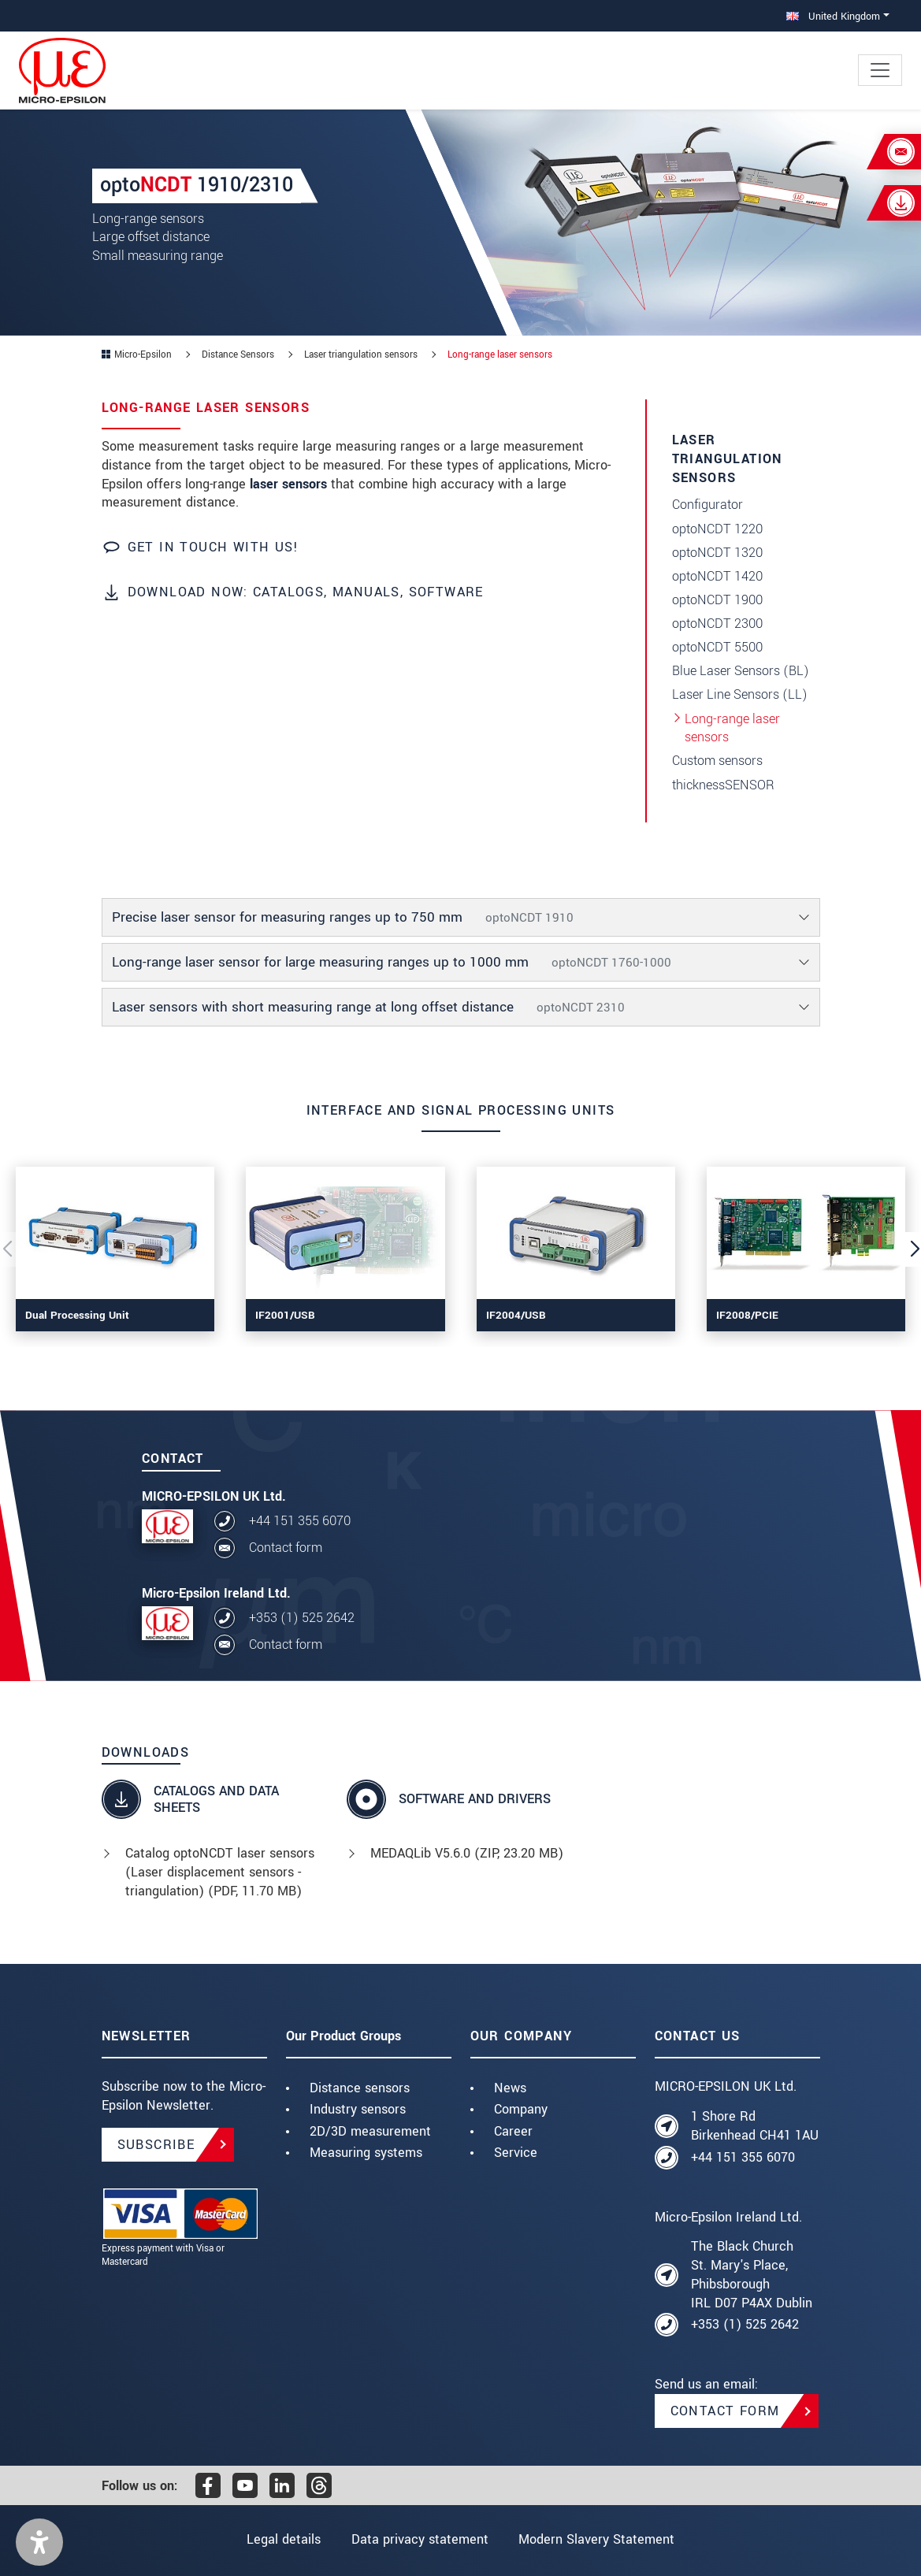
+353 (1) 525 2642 (302, 1618)
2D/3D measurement (370, 2131)
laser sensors (288, 484)
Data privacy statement (419, 2539)
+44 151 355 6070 (300, 1521)
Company (521, 2109)
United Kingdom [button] (833, 16)
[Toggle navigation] (880, 70)
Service (515, 2152)
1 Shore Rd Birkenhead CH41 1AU (755, 2125)
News (510, 2088)
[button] (39, 2542)
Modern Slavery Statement (596, 2539)
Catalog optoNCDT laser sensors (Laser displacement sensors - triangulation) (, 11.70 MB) (219, 1872)
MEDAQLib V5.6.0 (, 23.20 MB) (466, 1853)
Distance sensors (360, 2088)
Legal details (284, 2539)
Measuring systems (366, 2152)
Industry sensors (358, 2109)
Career (513, 2131)
